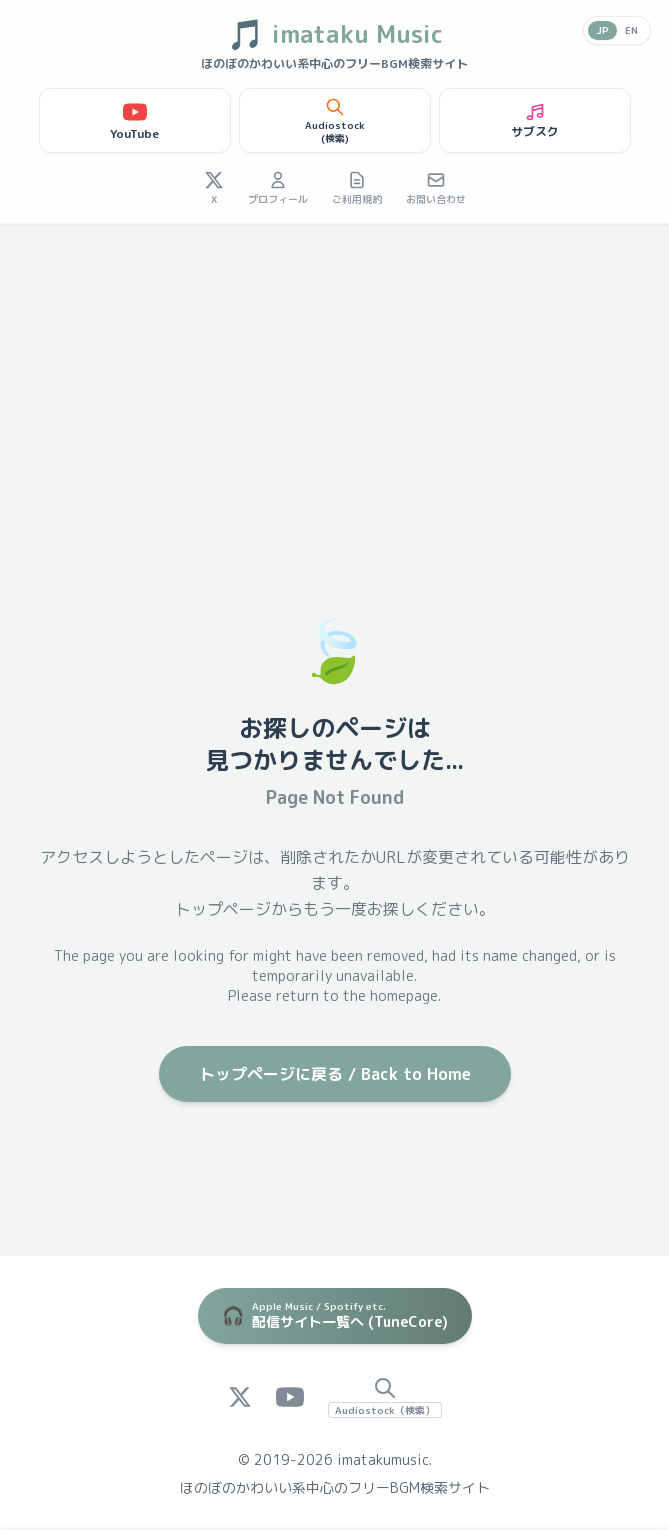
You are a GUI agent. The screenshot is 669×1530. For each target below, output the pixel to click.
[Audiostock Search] (385, 1397)
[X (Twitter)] (240, 1397)
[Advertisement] (334, 374)
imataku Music (335, 34)
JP (602, 30)
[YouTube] (290, 1397)
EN (631, 30)
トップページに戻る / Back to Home (335, 1074)
